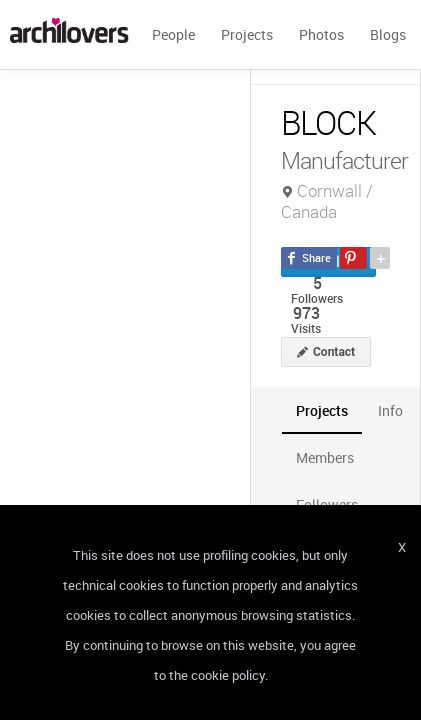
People (173, 34)
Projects (247, 34)
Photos (321, 34)
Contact (334, 352)
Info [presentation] (390, 410)
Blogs (388, 34)
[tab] (322, 410)
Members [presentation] (325, 457)
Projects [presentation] (322, 410)
